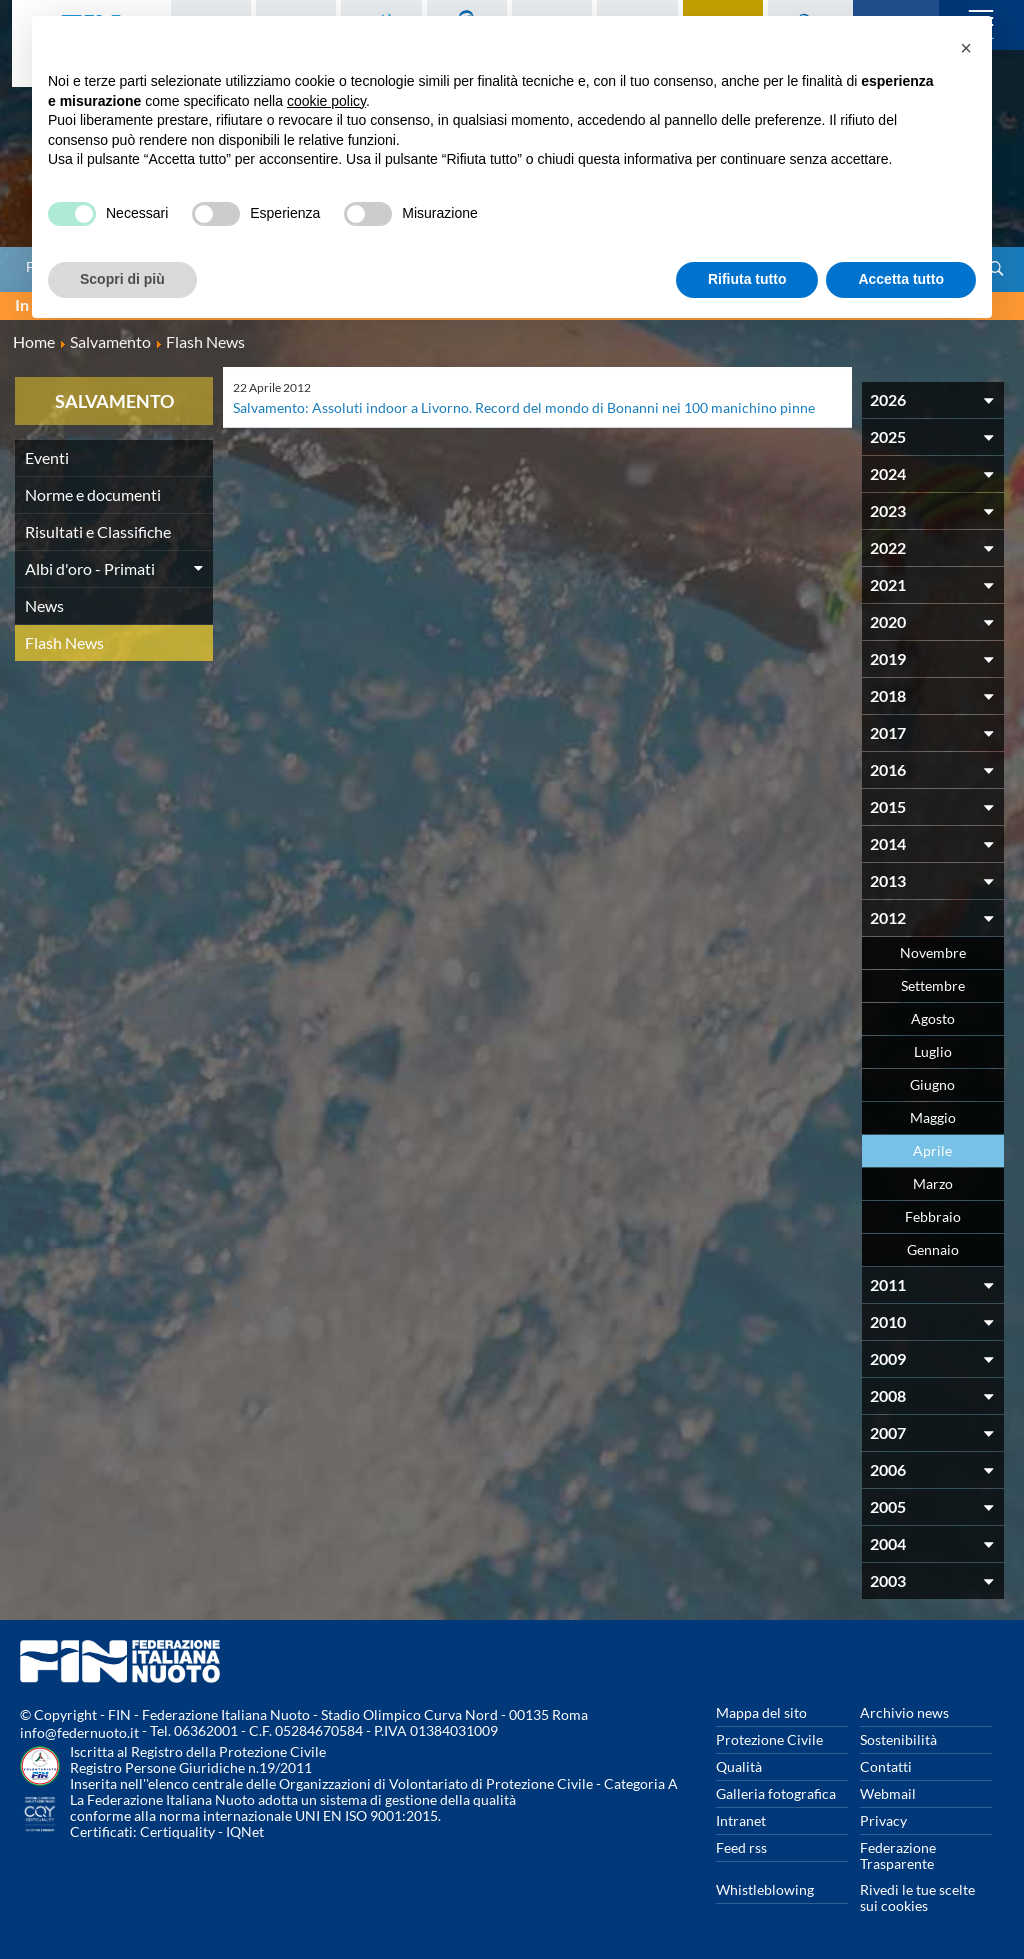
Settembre (933, 985)
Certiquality (177, 1831)
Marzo (933, 1183)
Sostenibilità (898, 1739)
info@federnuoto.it (79, 1732)
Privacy (883, 1820)
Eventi (47, 457)
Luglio (933, 1051)
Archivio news (904, 1712)
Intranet (741, 1820)
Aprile (932, 1150)
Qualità (739, 1766)
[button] (966, 48)
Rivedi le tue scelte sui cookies (917, 1897)
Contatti (886, 1766)
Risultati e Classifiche (98, 531)
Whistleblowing (765, 1889)
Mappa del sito (761, 1712)
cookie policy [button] (326, 101)
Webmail (888, 1793)
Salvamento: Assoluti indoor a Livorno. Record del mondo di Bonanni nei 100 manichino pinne (524, 407)
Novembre (933, 952)
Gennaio (933, 1249)
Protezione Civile (769, 1739)
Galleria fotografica (776, 1793)
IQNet (245, 1831)
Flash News (64, 642)
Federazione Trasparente (898, 1855)
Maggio (933, 1117)
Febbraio (933, 1216)
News (44, 605)
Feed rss (741, 1847)
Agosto (933, 1018)
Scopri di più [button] (122, 279)
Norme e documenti (93, 494)
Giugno (932, 1084)
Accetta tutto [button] (901, 279)
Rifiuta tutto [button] (747, 279)
